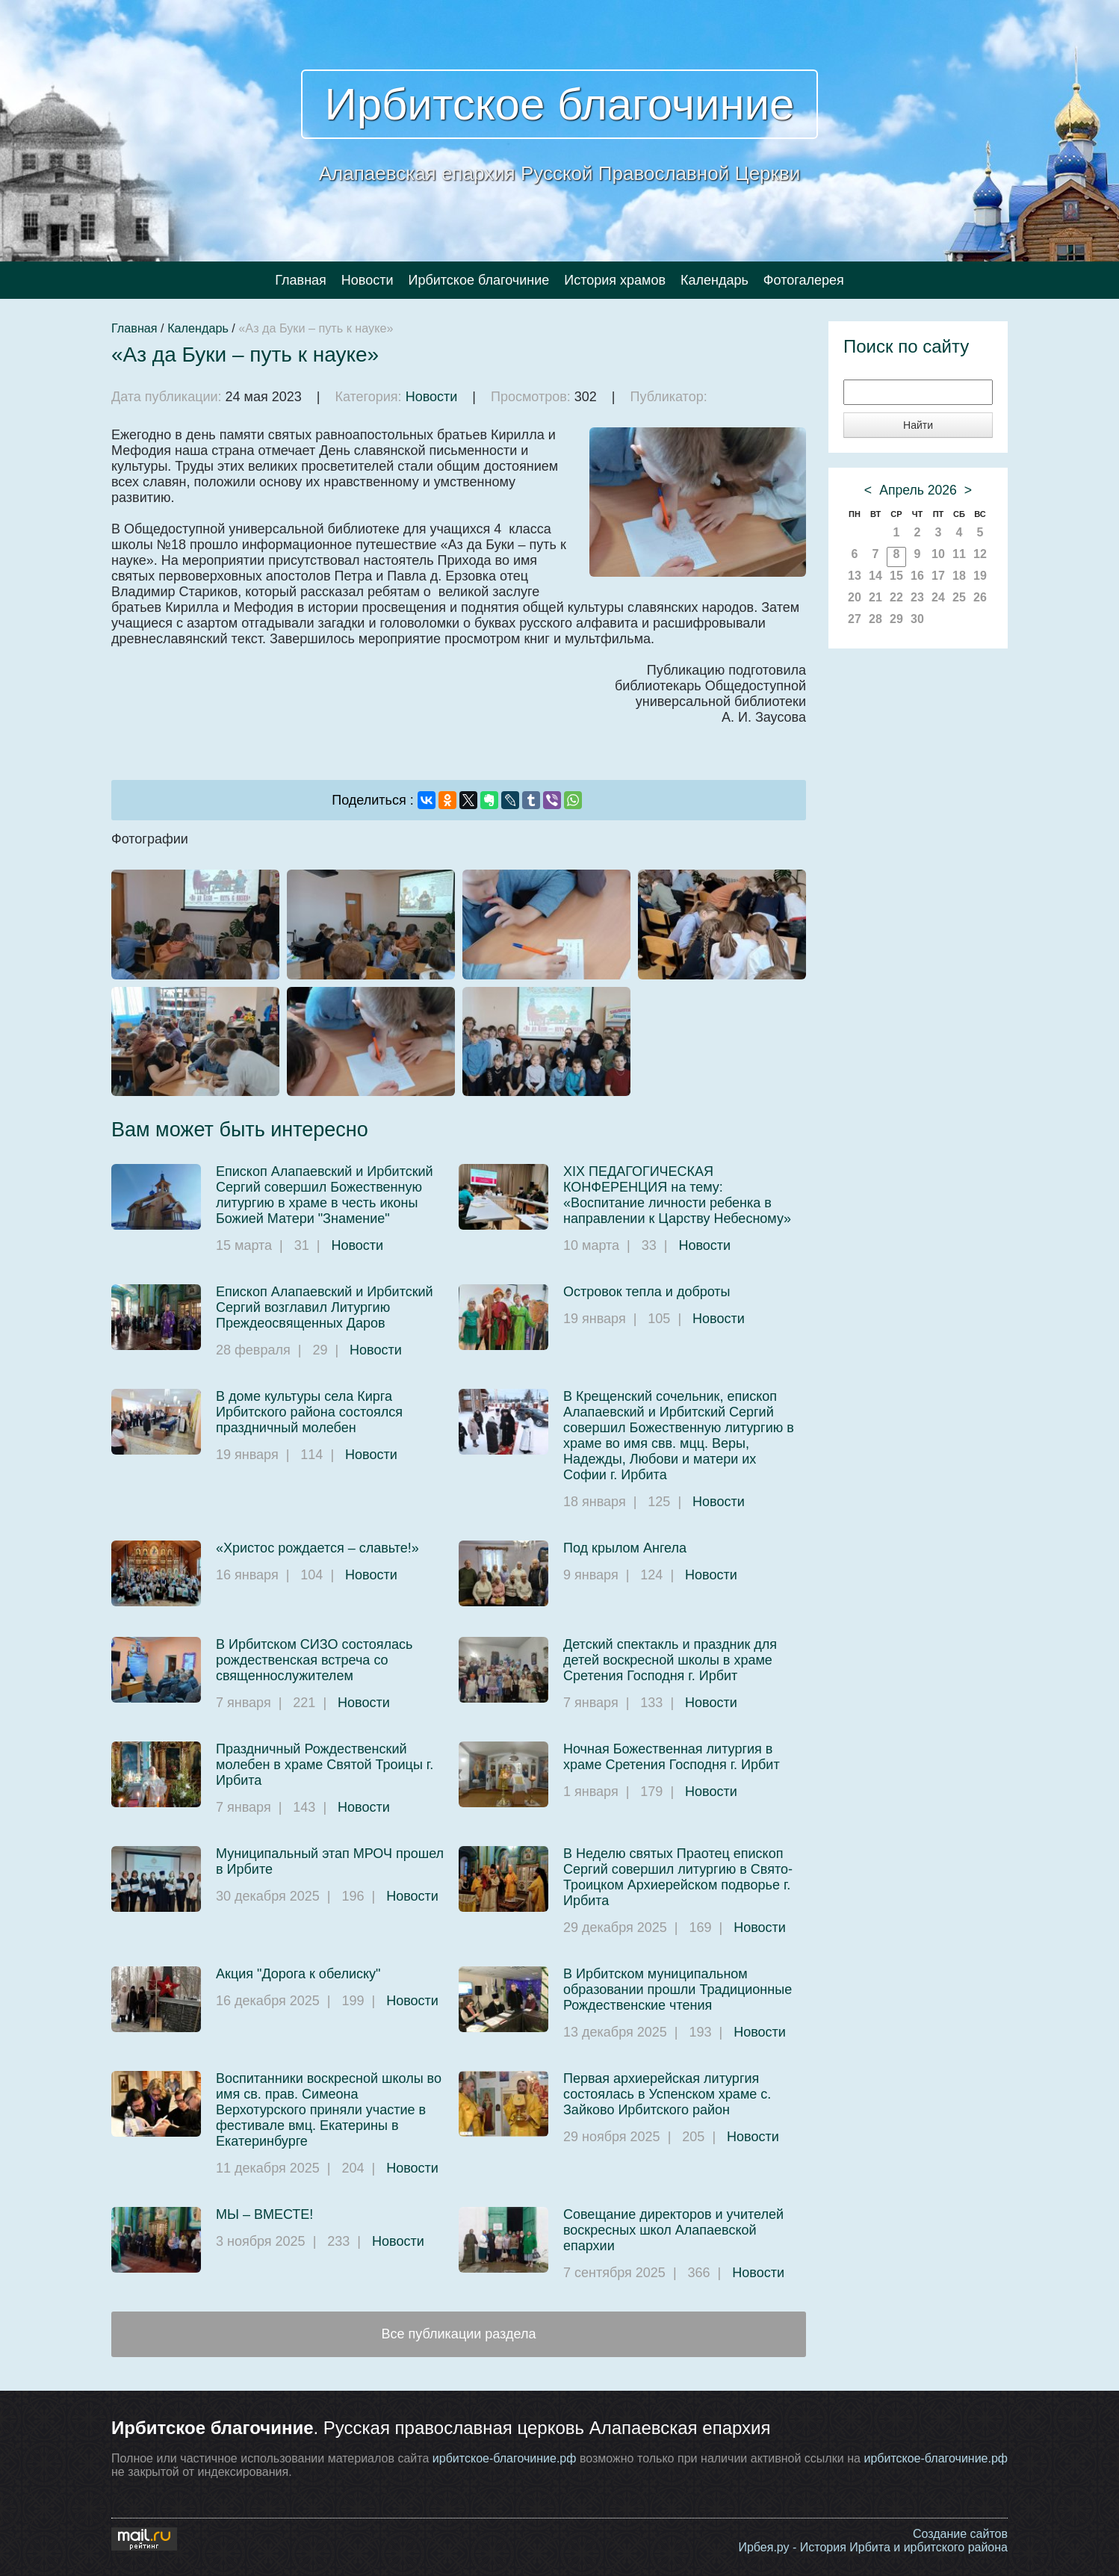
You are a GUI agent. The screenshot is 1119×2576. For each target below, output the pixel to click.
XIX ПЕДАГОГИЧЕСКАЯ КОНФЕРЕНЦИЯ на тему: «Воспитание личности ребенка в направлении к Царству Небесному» (677, 1195)
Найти (918, 425)
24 (938, 597)
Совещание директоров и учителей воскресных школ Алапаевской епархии (673, 2230)
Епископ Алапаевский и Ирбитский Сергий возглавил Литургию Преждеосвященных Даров (324, 1307)
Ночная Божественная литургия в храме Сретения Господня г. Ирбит (671, 1756)
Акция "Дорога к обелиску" (298, 1973)
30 (917, 619)
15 (896, 575)
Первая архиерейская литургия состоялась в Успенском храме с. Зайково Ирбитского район (667, 2094)
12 (980, 554)
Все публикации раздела (459, 2333)
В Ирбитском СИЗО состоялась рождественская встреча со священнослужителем (314, 1660)
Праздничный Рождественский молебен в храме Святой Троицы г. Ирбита (324, 1764)
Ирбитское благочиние (560, 104)
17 (938, 575)
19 (980, 575)
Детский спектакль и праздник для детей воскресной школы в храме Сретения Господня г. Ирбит (670, 1660)
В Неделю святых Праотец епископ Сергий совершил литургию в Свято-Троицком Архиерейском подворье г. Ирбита (678, 1877)
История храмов (615, 280)
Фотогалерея (803, 280)
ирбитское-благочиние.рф (505, 2458)
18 (959, 575)
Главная (300, 280)
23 (917, 597)
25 (959, 597)
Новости (367, 280)
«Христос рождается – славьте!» (317, 1548)
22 (896, 597)
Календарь (714, 280)
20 (854, 597)
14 (875, 575)
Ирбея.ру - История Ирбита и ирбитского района (873, 2547)
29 (896, 619)
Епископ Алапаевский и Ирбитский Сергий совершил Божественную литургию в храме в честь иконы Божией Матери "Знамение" (324, 1195)
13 (854, 575)
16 (917, 575)
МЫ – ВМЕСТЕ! (264, 2214)
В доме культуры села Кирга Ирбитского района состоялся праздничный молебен (309, 1412)
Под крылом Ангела (624, 1548)
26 (980, 597)
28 (875, 619)
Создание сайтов (960, 2533)
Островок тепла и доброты (647, 1291)
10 (938, 554)
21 (875, 597)
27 (854, 619)
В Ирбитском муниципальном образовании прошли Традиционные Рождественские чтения (677, 1989)
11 (959, 554)
